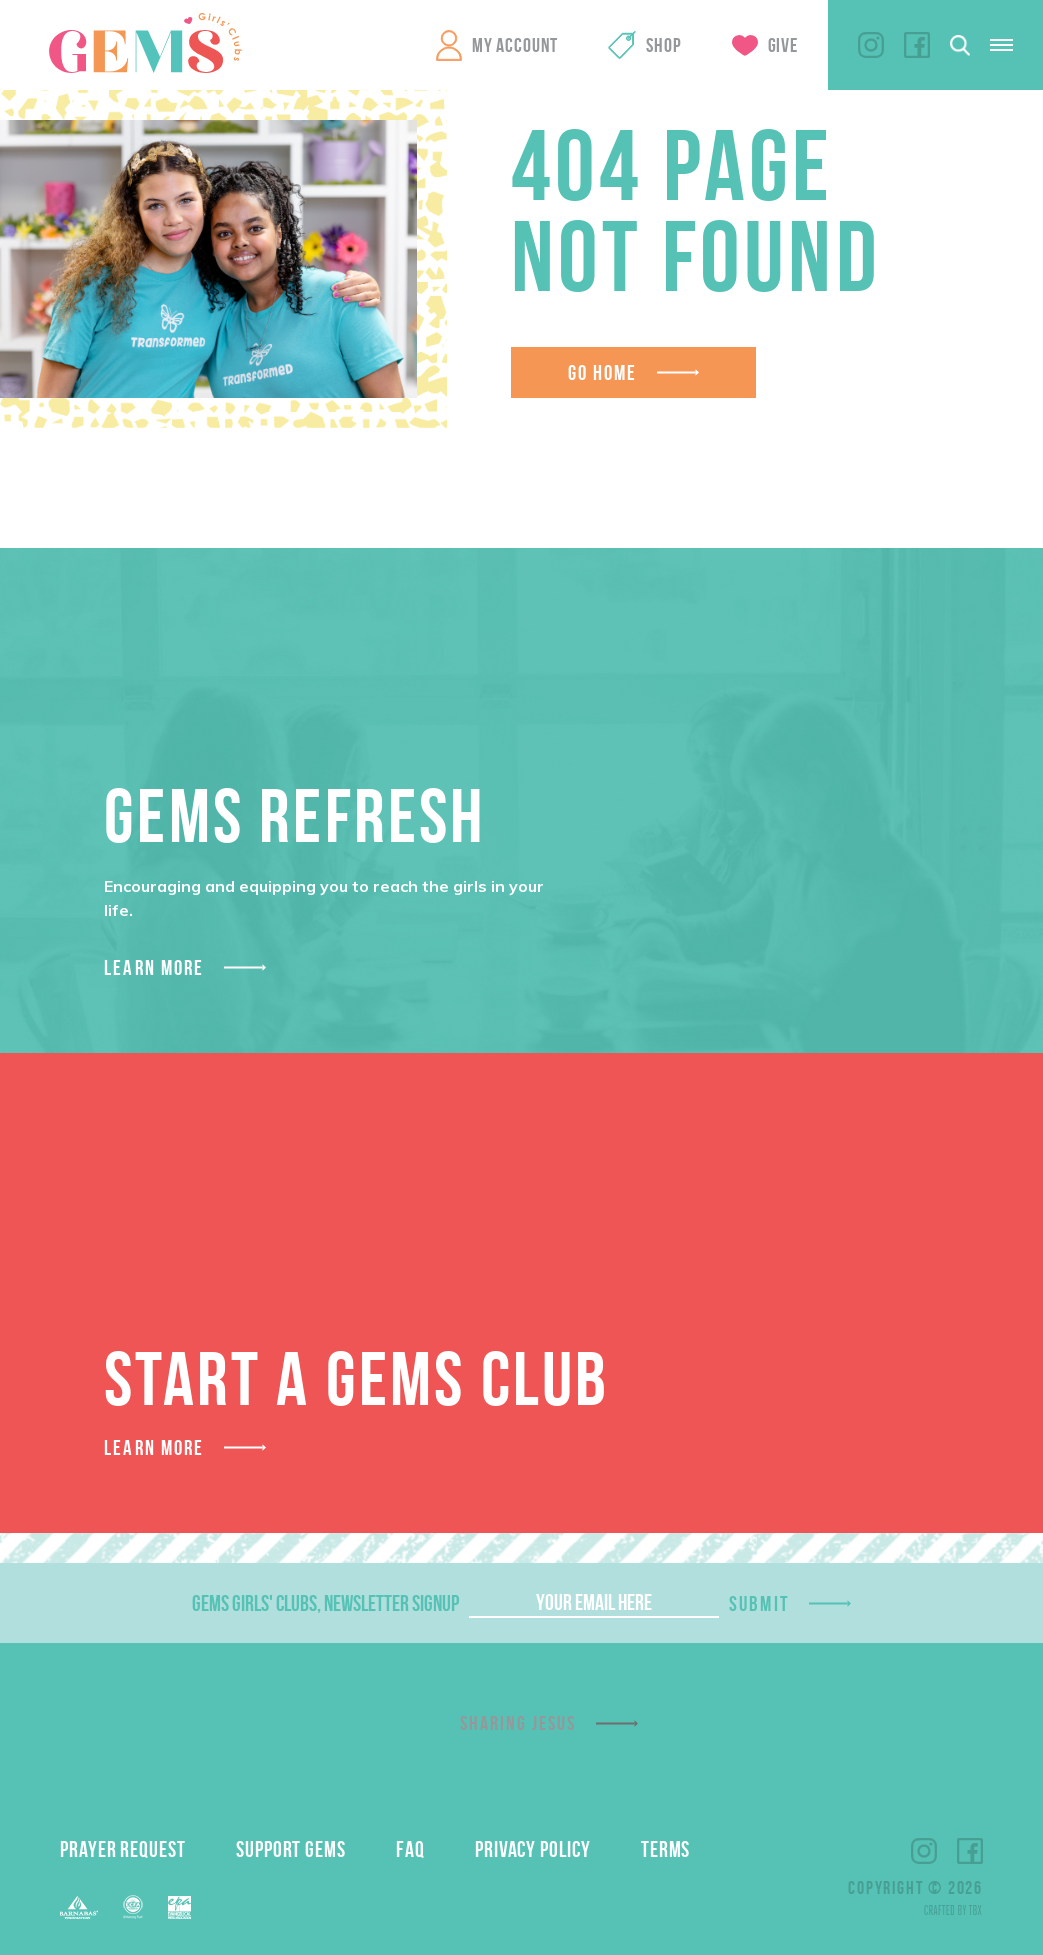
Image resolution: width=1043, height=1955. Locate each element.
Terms (666, 1849)
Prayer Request (123, 1849)
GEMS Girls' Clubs (145, 43)
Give (783, 45)
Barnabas (79, 1907)
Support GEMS (291, 1849)
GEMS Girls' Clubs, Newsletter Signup (325, 1603)
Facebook (917, 45)
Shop (663, 45)
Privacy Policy (533, 1849)
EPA (179, 1907)
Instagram (871, 45)
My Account (515, 45)
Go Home (603, 372)
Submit (759, 1603)
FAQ (410, 1849)
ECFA (133, 1907)
